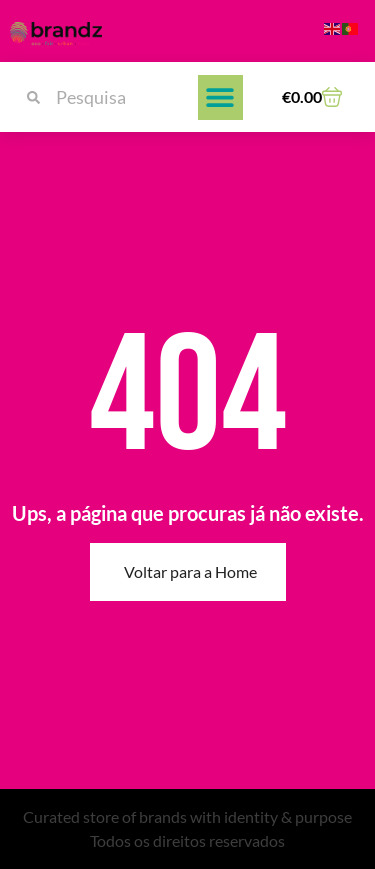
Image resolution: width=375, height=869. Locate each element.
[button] (220, 97)
